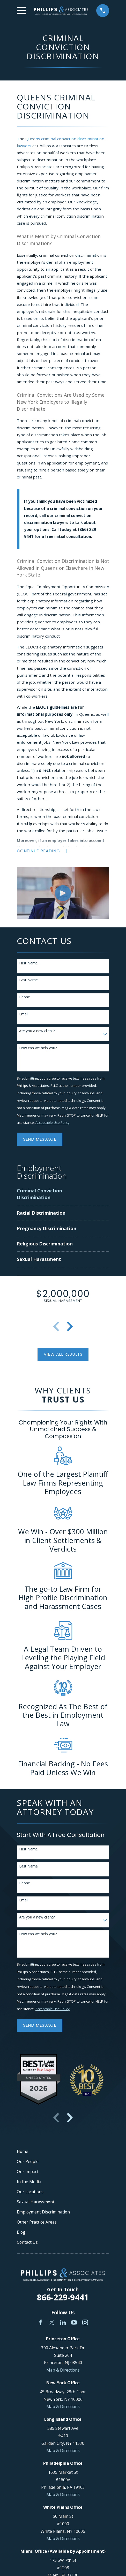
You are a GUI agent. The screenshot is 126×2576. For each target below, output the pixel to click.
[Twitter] (52, 2323)
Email (23, 1015)
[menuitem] (49, 1195)
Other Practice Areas (37, 2223)
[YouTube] (74, 2323)
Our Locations (30, 2192)
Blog (21, 2233)
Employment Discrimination (43, 2213)
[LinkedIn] (63, 2323)
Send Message (39, 1140)
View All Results (63, 1355)
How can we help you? (38, 1048)
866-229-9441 (63, 2298)
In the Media (29, 2182)
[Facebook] (40, 2323)
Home (22, 2152)
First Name (28, 964)
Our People (28, 2162)
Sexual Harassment (35, 2202)
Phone (24, 997)
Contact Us (27, 2243)
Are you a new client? (37, 1032)
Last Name (28, 981)
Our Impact (28, 2172)
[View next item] (70, 1327)
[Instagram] (85, 2323)
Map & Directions (63, 2370)
